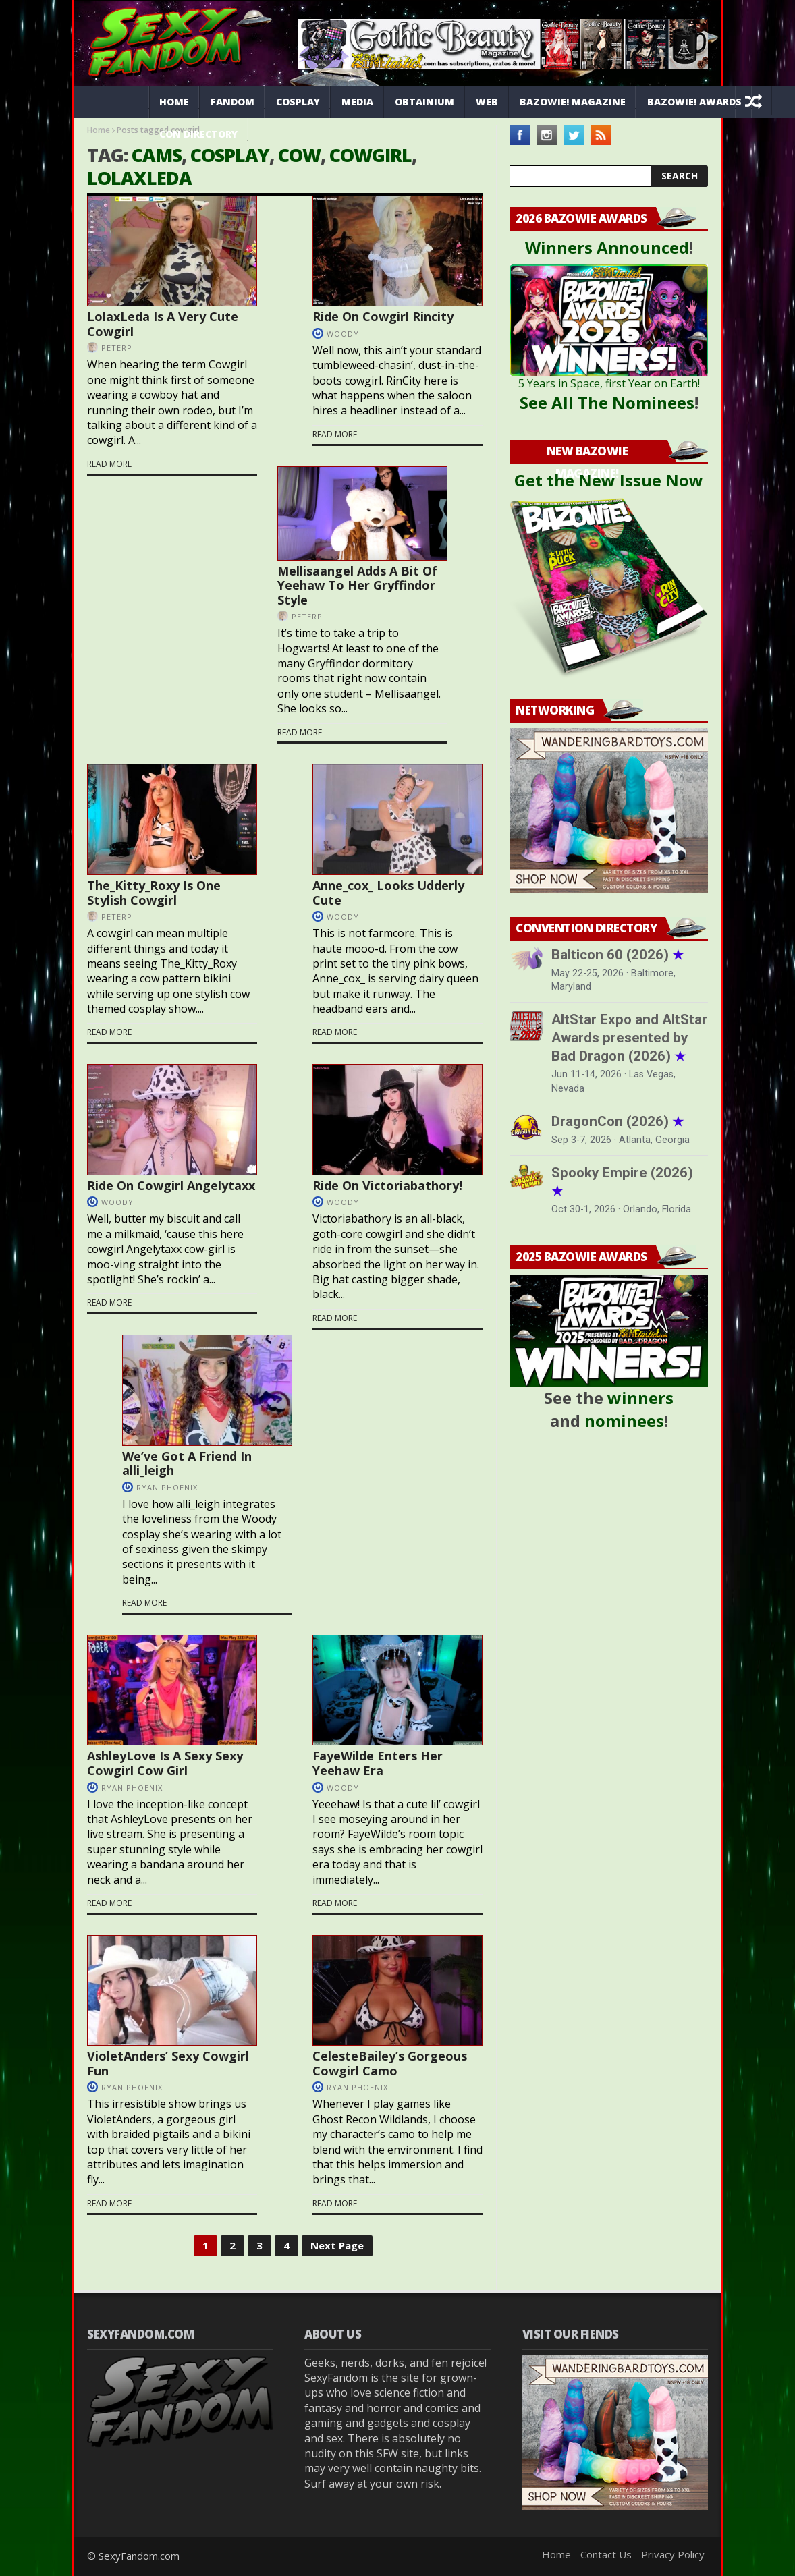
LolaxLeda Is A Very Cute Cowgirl (162, 323)
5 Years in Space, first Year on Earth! (609, 383)
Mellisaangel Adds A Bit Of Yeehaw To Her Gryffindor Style (357, 585)
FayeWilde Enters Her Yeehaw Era (377, 1763)
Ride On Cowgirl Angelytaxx (171, 1185)
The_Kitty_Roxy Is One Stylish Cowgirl (154, 892)
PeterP (116, 348)
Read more (109, 464)
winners (640, 1398)
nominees (624, 1420)
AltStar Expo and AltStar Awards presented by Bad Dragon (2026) (629, 1037)
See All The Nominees (607, 402)
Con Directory (198, 134)
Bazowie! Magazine (573, 101)
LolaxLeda (139, 177)
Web (487, 101)
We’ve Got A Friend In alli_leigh (187, 1463)
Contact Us (606, 2554)
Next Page (337, 2245)
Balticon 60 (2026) (617, 955)
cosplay (229, 154)
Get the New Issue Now (608, 480)
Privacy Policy (673, 2554)
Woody (343, 334)
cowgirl (370, 154)
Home (174, 101)
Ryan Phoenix (167, 1487)
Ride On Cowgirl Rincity (383, 316)
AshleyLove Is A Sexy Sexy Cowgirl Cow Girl (165, 1763)
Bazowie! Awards (694, 101)
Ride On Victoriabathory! (387, 1185)
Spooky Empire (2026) (622, 1182)
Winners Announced (607, 247)
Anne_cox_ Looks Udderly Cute (388, 892)
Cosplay (298, 101)
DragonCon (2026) (617, 1121)
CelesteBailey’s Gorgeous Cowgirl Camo (389, 2063)
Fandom (232, 101)
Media (357, 101)
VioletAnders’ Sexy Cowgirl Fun (168, 2063)
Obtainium (424, 101)
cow (299, 154)
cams (157, 154)
